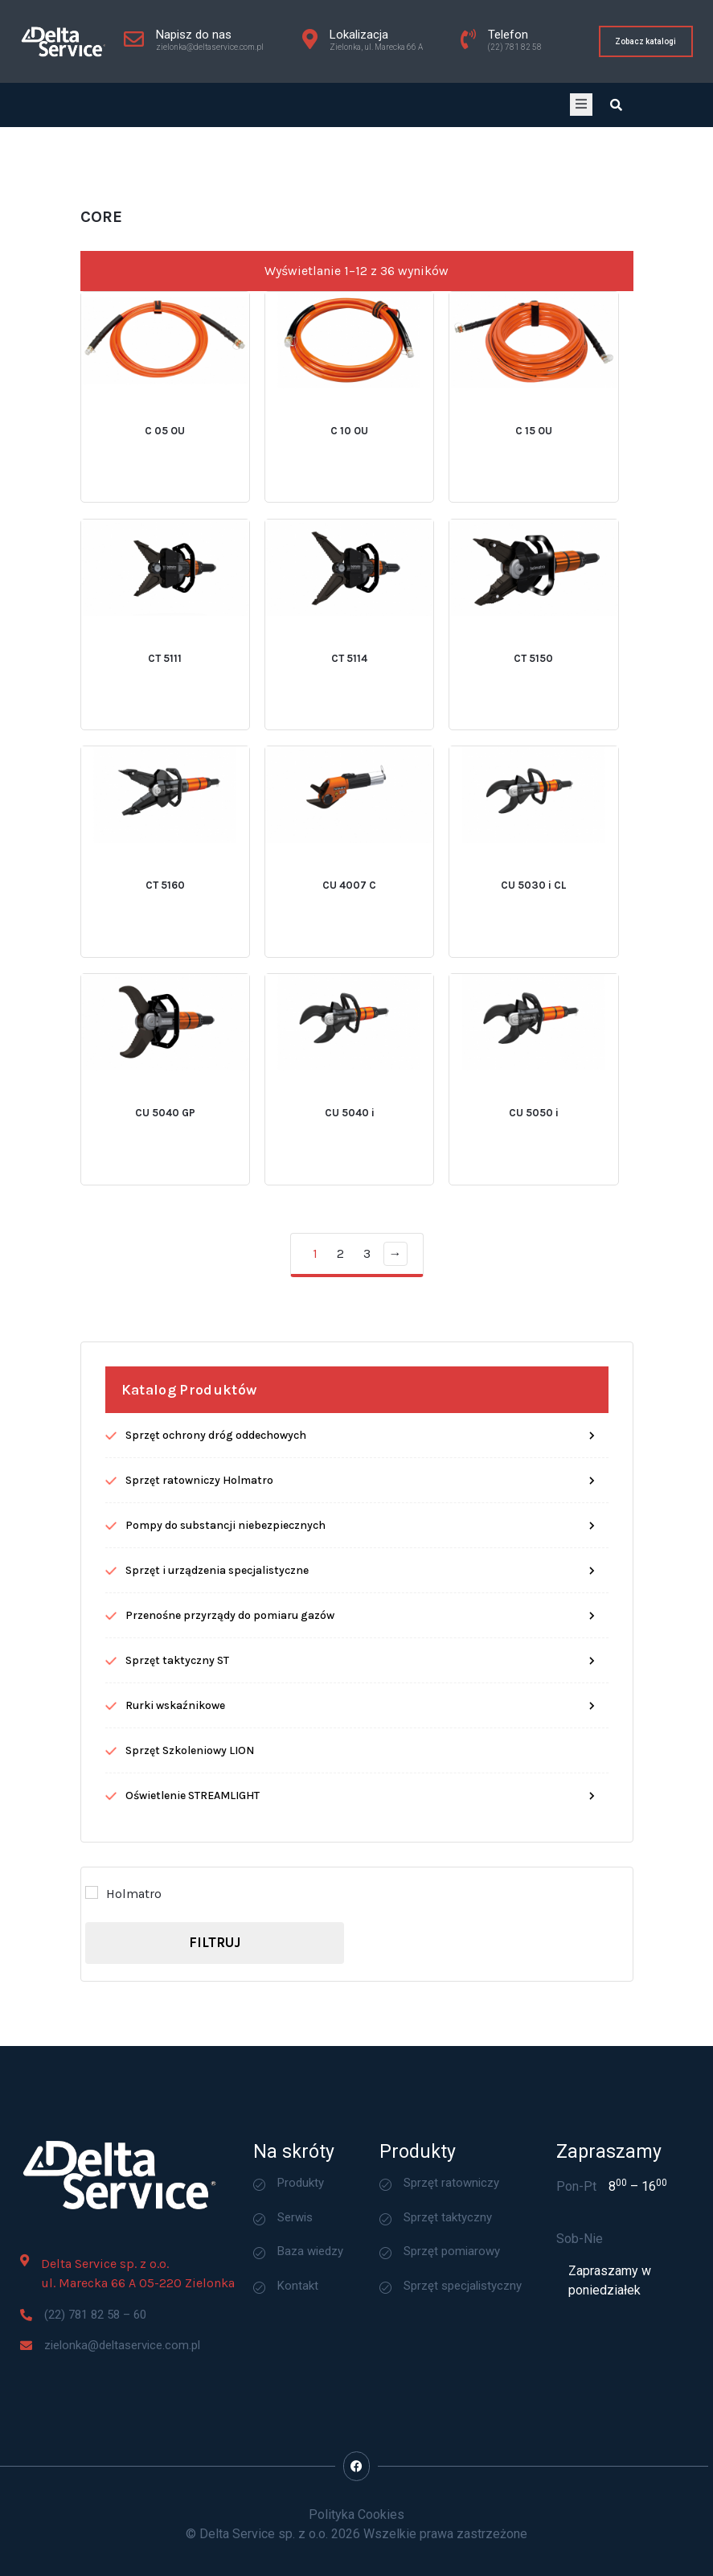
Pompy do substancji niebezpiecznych (225, 1777)
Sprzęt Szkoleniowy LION (189, 2002)
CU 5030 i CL (533, 1138)
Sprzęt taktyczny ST (177, 1912)
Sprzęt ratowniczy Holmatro (199, 1732)
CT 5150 (533, 910)
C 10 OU (349, 682)
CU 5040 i (350, 1365)
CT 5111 (165, 910)
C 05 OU (165, 682)
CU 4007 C (349, 1138)
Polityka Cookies (356, 2514)
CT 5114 (349, 910)
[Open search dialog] (616, 105)
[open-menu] (581, 104)
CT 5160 (165, 1138)
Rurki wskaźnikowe (175, 1957)
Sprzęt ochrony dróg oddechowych (215, 1687)
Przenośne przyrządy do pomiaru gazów (229, 1867)
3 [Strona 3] (367, 1505)
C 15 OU (533, 682)
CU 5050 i (534, 1365)
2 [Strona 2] (340, 1505)
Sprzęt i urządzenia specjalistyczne (217, 1822)
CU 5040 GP (165, 1365)
